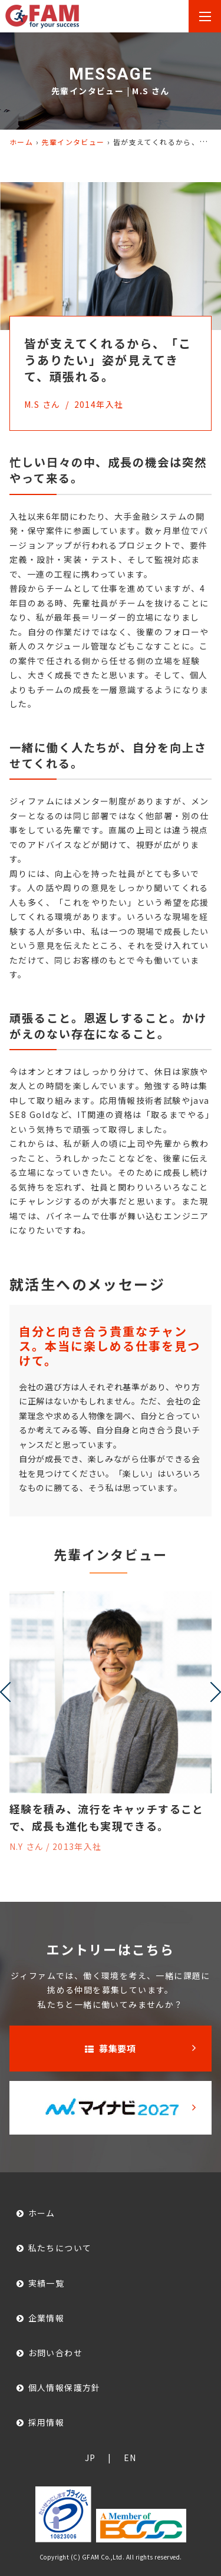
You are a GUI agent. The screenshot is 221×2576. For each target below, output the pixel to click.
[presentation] (5, 1692)
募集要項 (110, 2048)
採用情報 (46, 2422)
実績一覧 (46, 2283)
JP (90, 2457)
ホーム (21, 142)
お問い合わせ (55, 2353)
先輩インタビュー (72, 142)
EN (130, 2457)
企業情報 (46, 2318)
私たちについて (60, 2248)
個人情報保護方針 (64, 2387)
